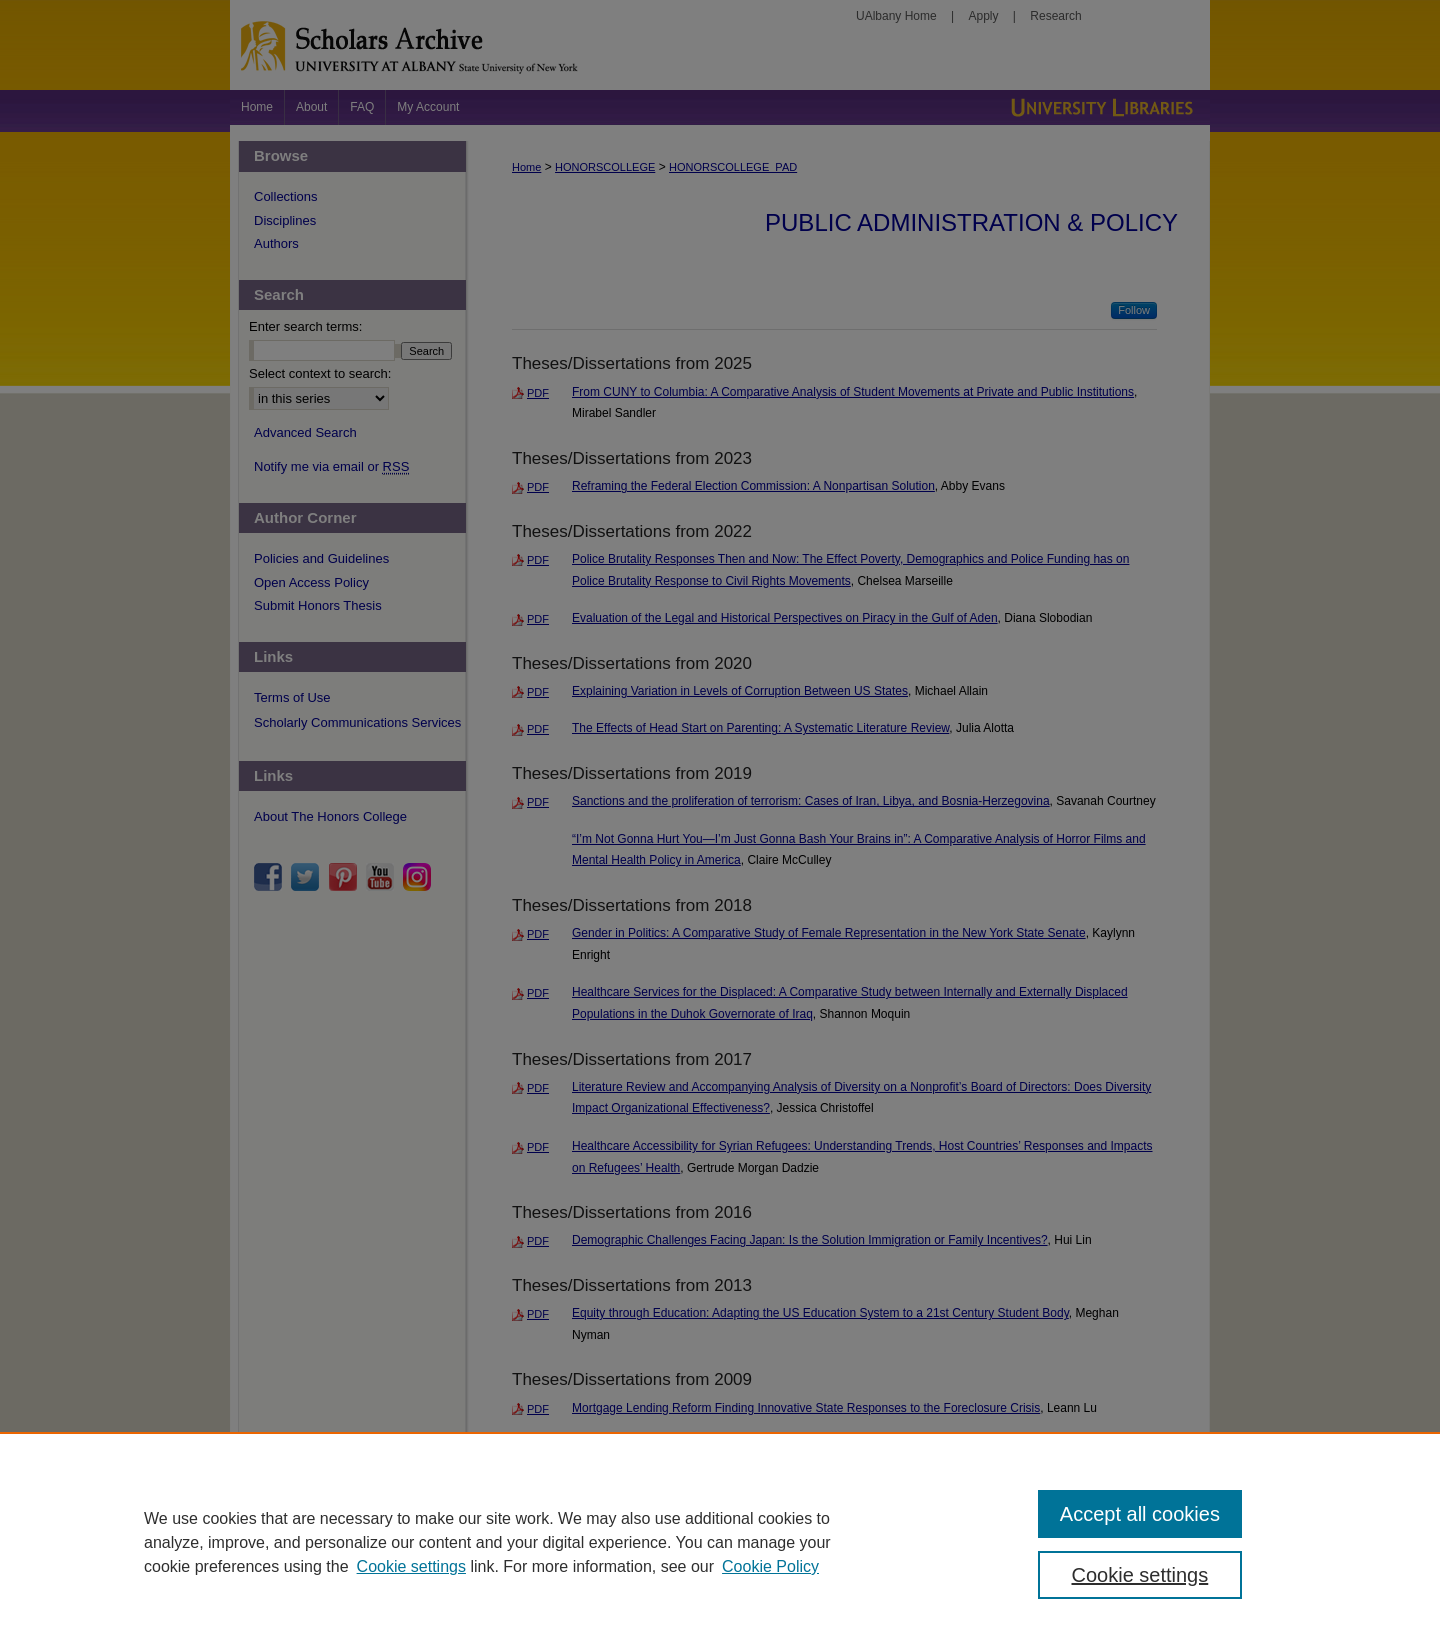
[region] (720, 1542)
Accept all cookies (1140, 1514)
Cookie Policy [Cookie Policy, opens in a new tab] (770, 1566)
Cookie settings (411, 1566)
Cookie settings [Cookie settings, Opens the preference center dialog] (1140, 1575)
